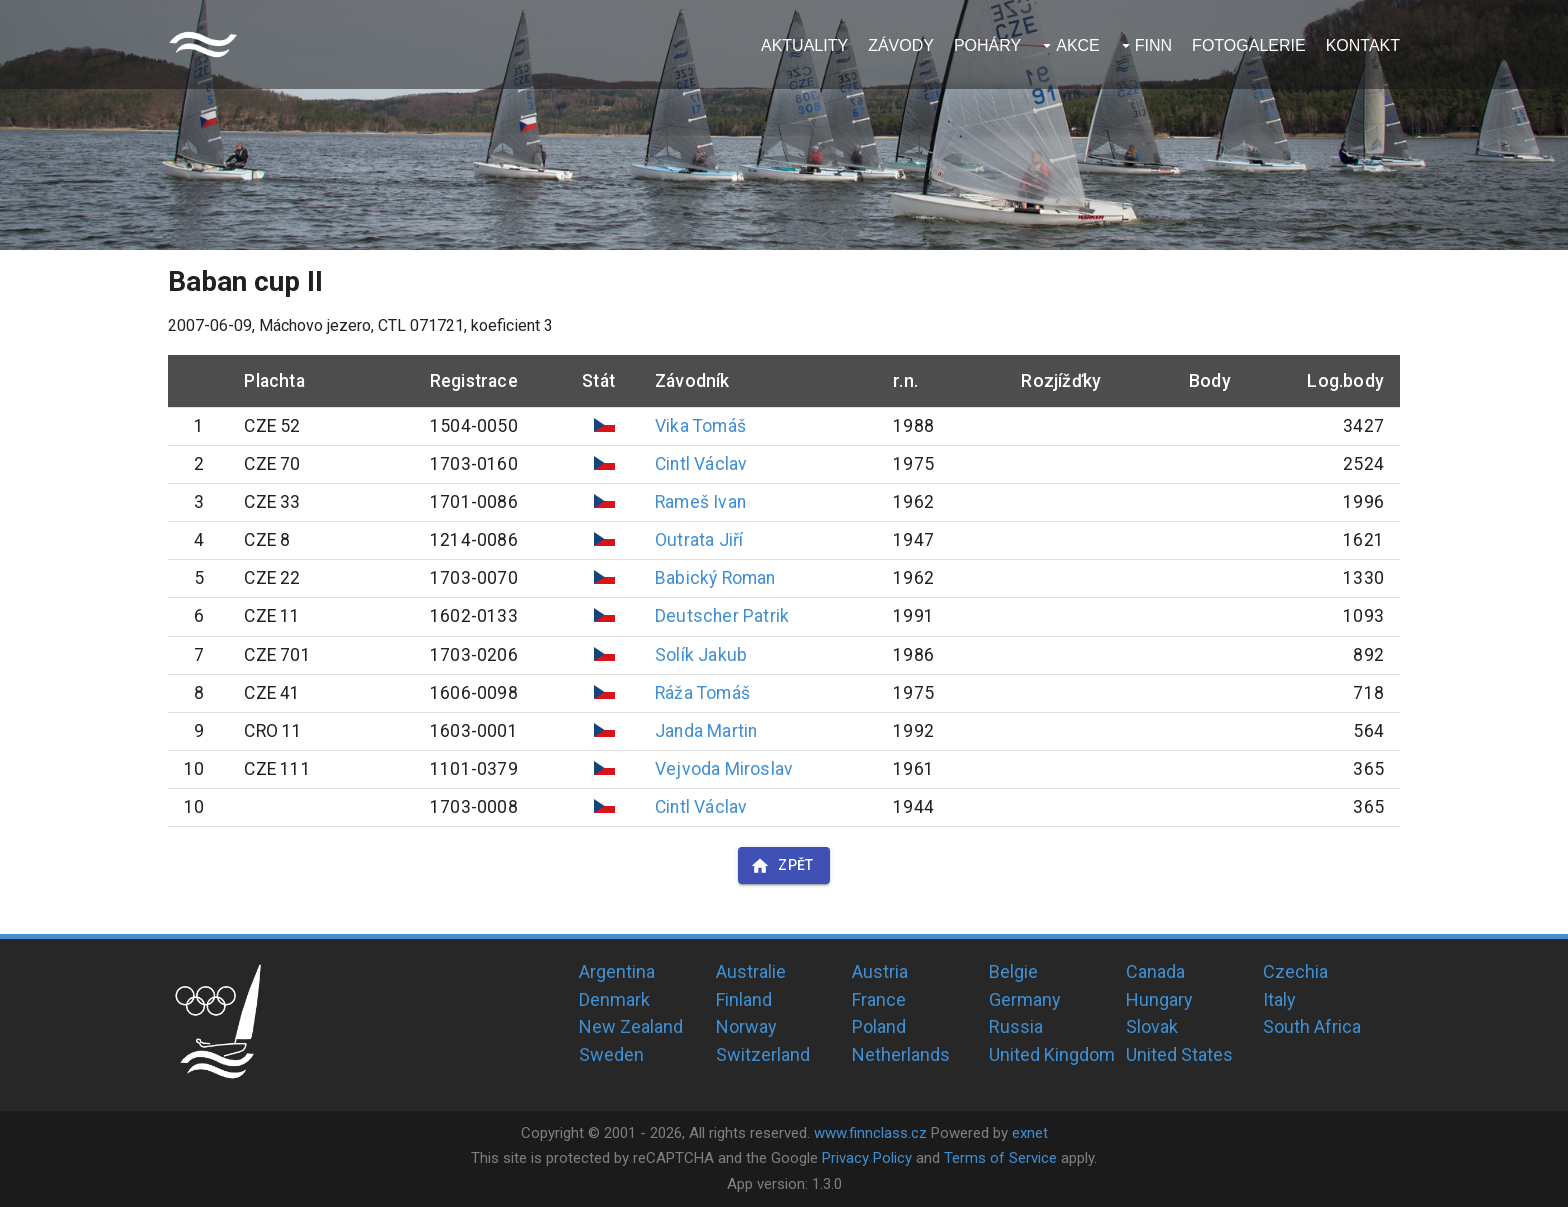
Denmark (614, 999)
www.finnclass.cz (870, 1133)
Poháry (987, 45)
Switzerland (763, 1054)
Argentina (617, 971)
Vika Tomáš (700, 426)
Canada (1155, 971)
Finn (1153, 45)
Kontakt (1363, 45)
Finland (744, 999)
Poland (879, 1026)
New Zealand (631, 1026)
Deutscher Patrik (722, 616)
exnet (1030, 1133)
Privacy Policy (867, 1158)
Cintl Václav (701, 464)
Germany (1025, 999)
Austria (880, 971)
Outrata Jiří (699, 540)
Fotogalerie (1249, 45)
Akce (1078, 45)
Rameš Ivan (700, 502)
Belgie (1013, 971)
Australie (751, 971)
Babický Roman (715, 578)
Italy (1279, 999)
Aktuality (804, 45)
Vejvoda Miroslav (724, 769)
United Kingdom (1052, 1054)
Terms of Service (1000, 1158)
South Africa (1312, 1026)
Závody (901, 45)
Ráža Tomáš (702, 693)
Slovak (1152, 1026)
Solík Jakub (701, 655)
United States (1179, 1054)
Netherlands (901, 1054)
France (879, 999)
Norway (746, 1026)
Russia (1016, 1026)
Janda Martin (706, 731)
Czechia (1295, 971)
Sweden (611, 1054)
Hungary (1159, 999)
